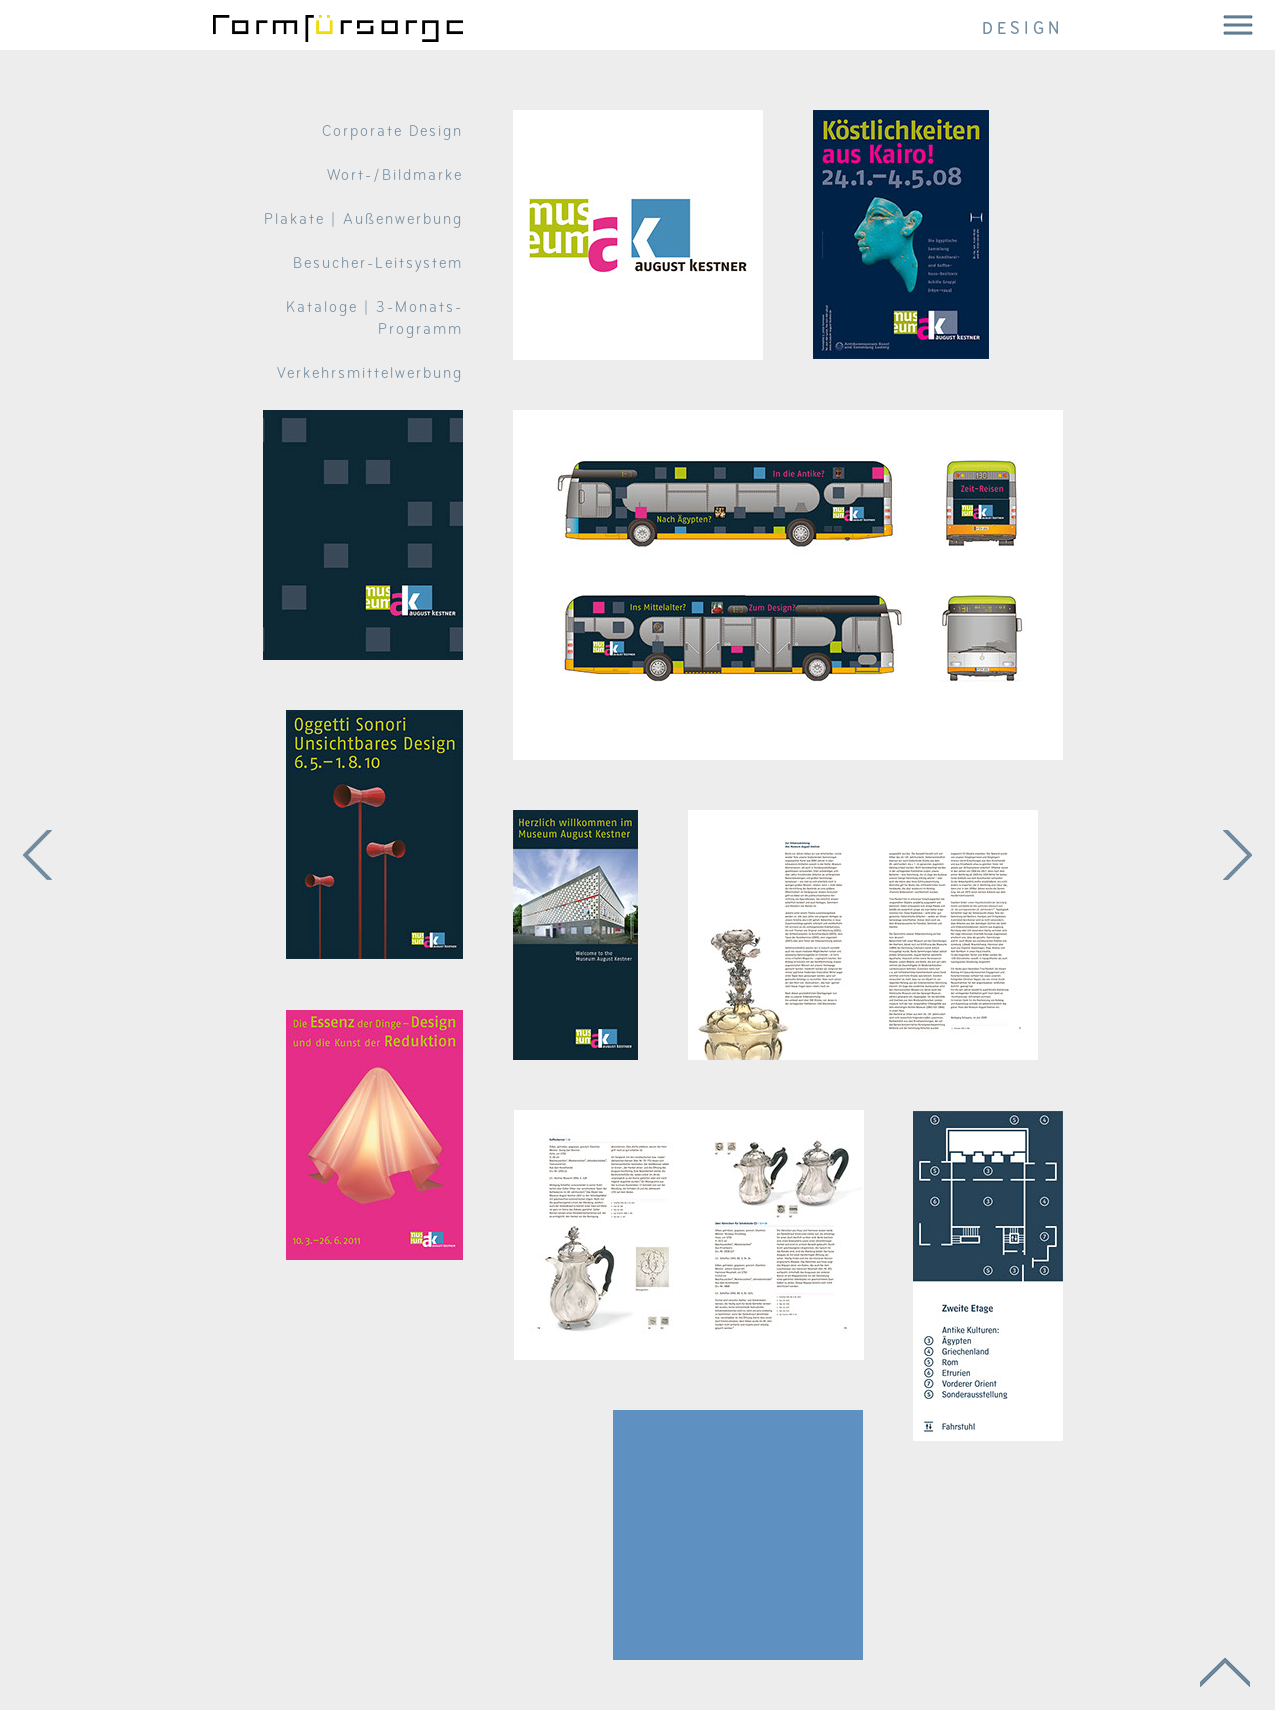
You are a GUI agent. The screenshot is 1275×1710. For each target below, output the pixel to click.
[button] (1237, 25)
